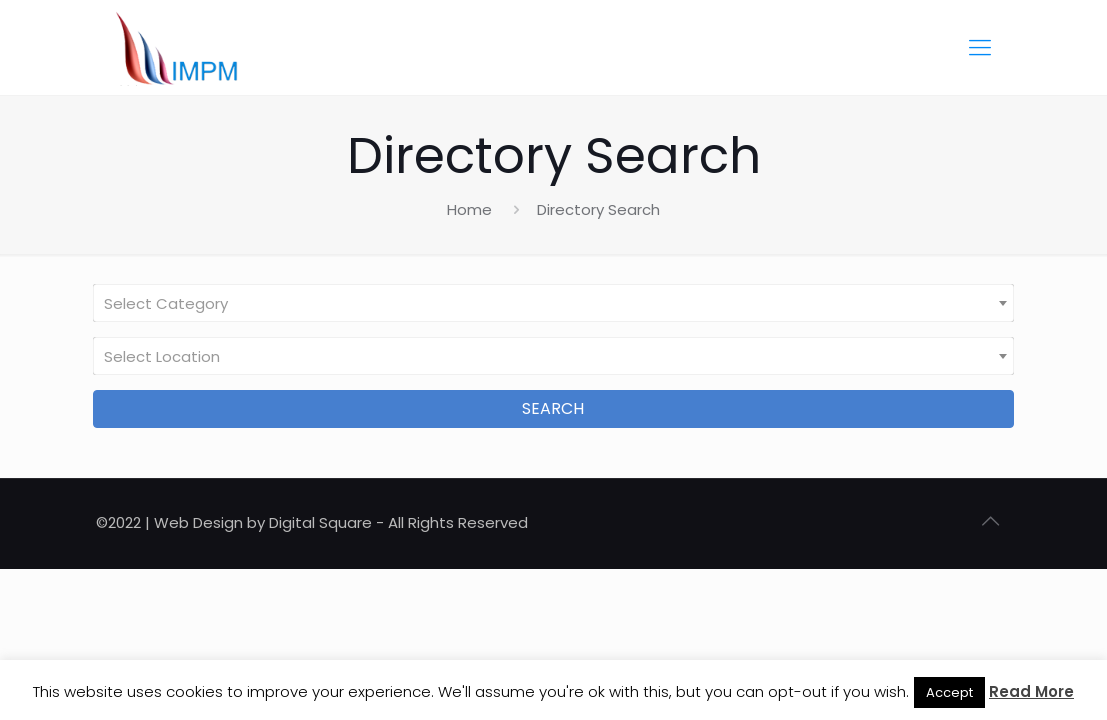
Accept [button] (949, 692)
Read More (1031, 691)
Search (553, 408)
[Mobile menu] (980, 48)
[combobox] (553, 303)
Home (469, 209)
